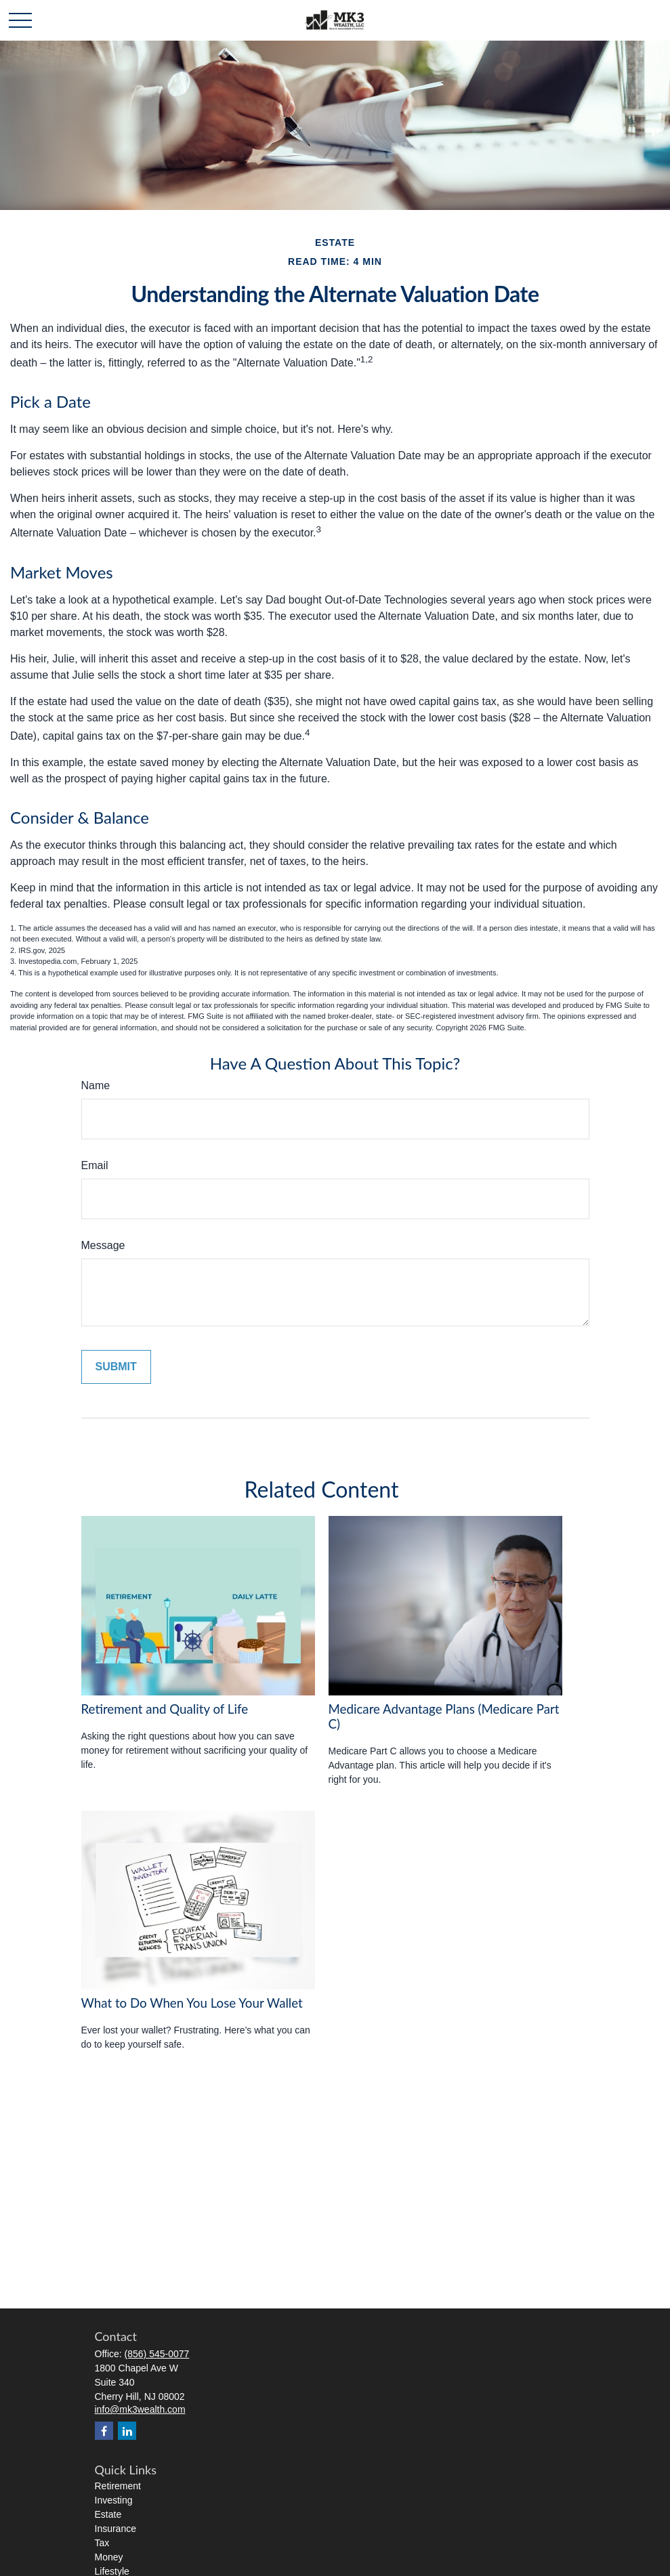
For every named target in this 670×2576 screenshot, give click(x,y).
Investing (114, 2500)
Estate (108, 2514)
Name (95, 1085)
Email (94, 1165)
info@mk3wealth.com (140, 2409)
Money (109, 2557)
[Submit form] (116, 1367)
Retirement (118, 2485)
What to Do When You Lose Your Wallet (192, 2003)
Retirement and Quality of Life (165, 1709)
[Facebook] (104, 2431)
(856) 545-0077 (157, 2353)
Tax (102, 2542)
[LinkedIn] (127, 2431)
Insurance (115, 2528)
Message (103, 1245)
